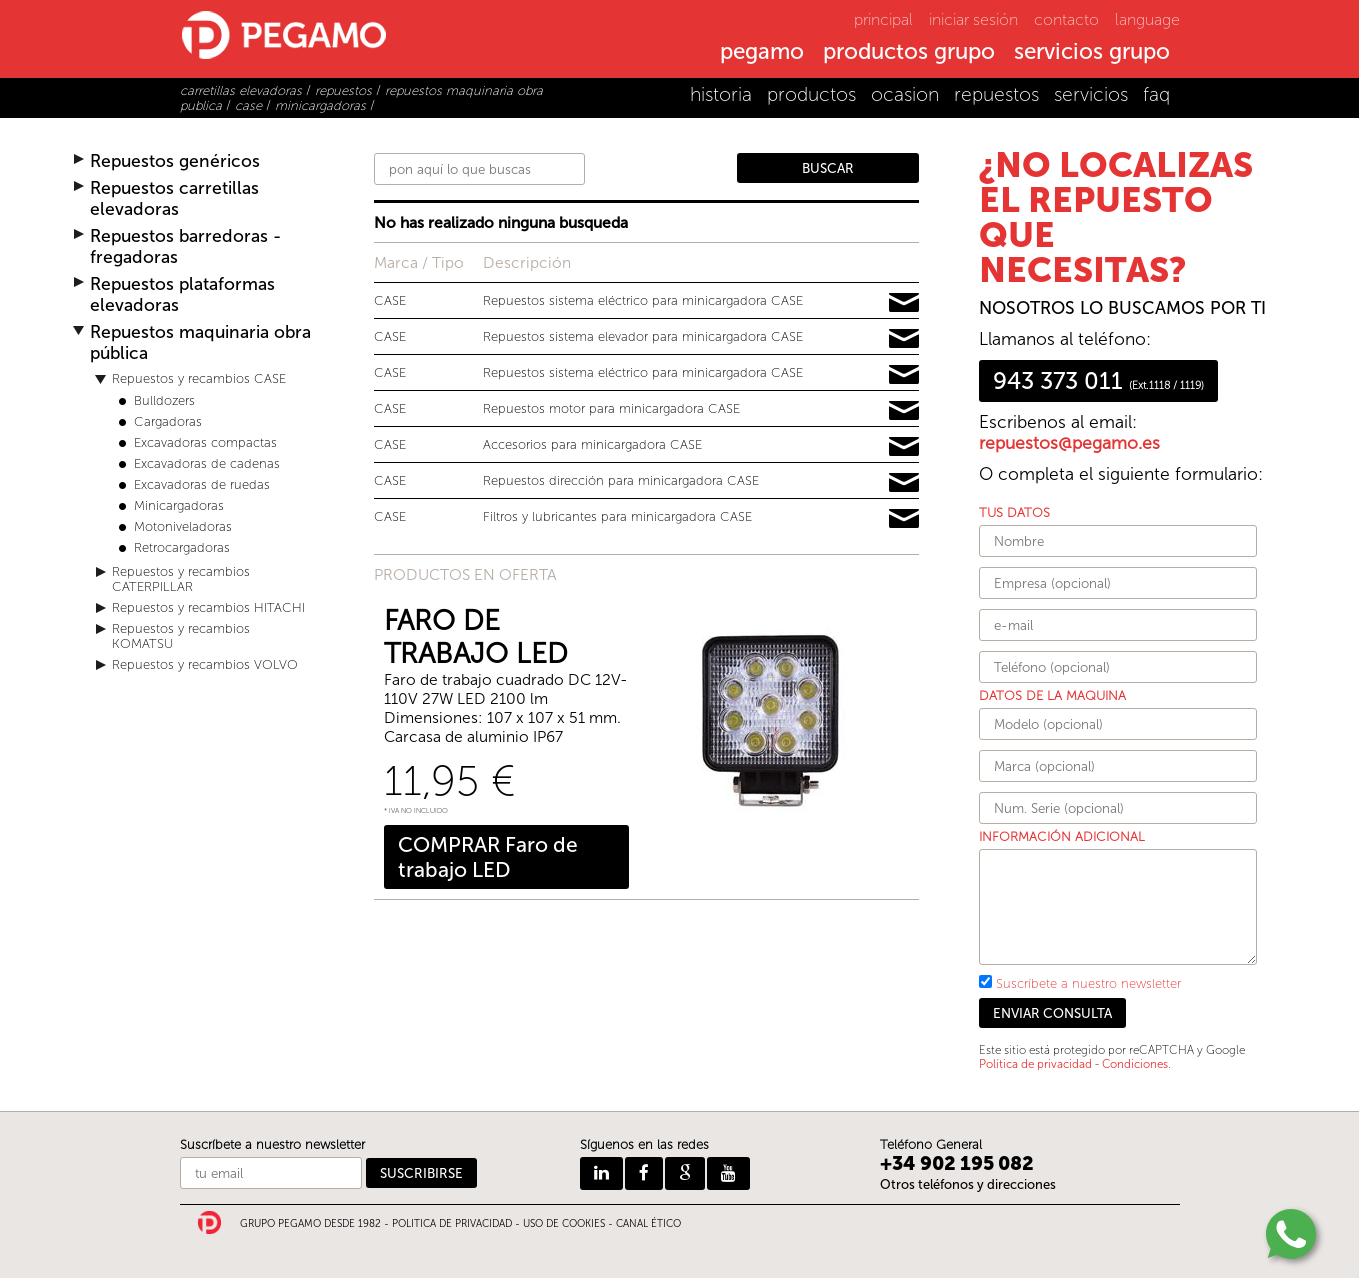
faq (1156, 94)
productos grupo (909, 53)
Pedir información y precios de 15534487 (904, 447)
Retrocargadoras (182, 547)
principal (883, 19)
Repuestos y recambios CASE (199, 378)
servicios (1091, 94)
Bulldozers (164, 400)
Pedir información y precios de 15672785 (904, 375)
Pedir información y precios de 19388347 (904, 411)
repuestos (996, 94)
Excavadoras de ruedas (202, 484)
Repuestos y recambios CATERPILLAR (181, 579)
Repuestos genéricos (175, 161)
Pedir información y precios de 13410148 (904, 483)
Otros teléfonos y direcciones (968, 1184)
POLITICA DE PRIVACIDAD (452, 1224)
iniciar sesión (973, 19)
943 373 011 (1098, 381)
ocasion (905, 94)
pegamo (762, 53)
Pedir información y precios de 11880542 (904, 303)
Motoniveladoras (183, 526)
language (1147, 19)
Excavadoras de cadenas (207, 463)
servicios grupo (1092, 53)
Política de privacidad (1035, 1064)
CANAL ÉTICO (648, 1224)
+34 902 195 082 (957, 1163)
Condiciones (1135, 1064)
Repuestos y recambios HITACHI (208, 607)
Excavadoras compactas (205, 442)
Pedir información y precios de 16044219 (904, 519)
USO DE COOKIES (564, 1224)
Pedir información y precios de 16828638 (904, 339)
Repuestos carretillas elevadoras (174, 199)
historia (721, 94)
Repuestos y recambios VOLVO (205, 664)
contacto (1066, 19)
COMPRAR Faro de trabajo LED (488, 857)
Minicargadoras (179, 505)
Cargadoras (168, 421)
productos (811, 94)
